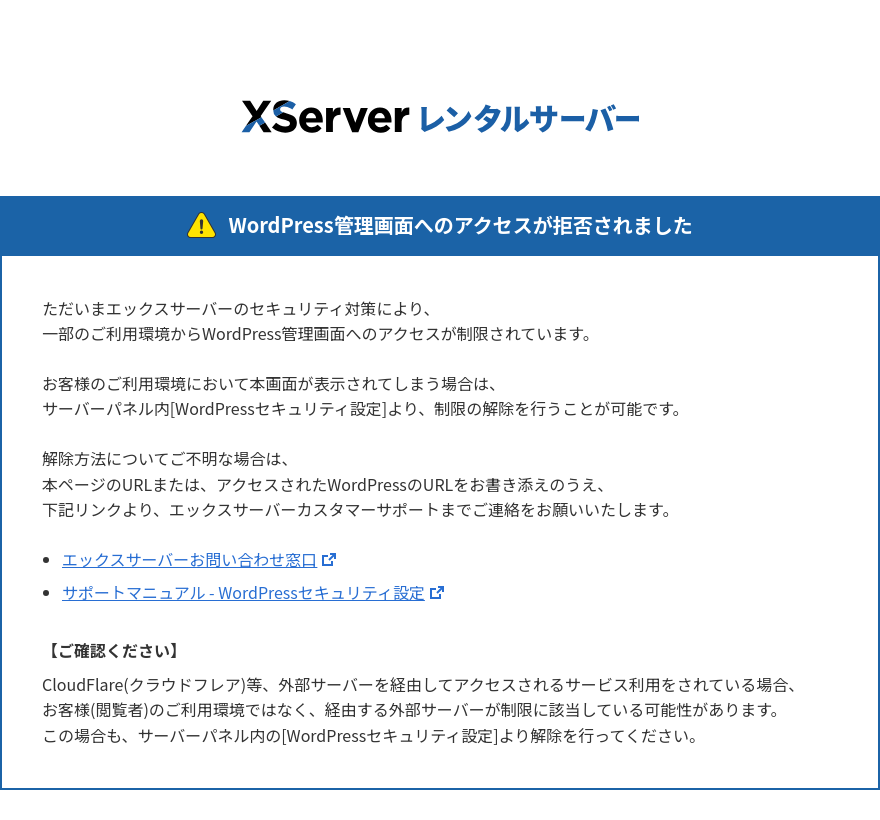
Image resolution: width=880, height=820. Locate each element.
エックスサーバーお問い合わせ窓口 (189, 559)
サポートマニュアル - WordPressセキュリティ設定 (243, 592)
